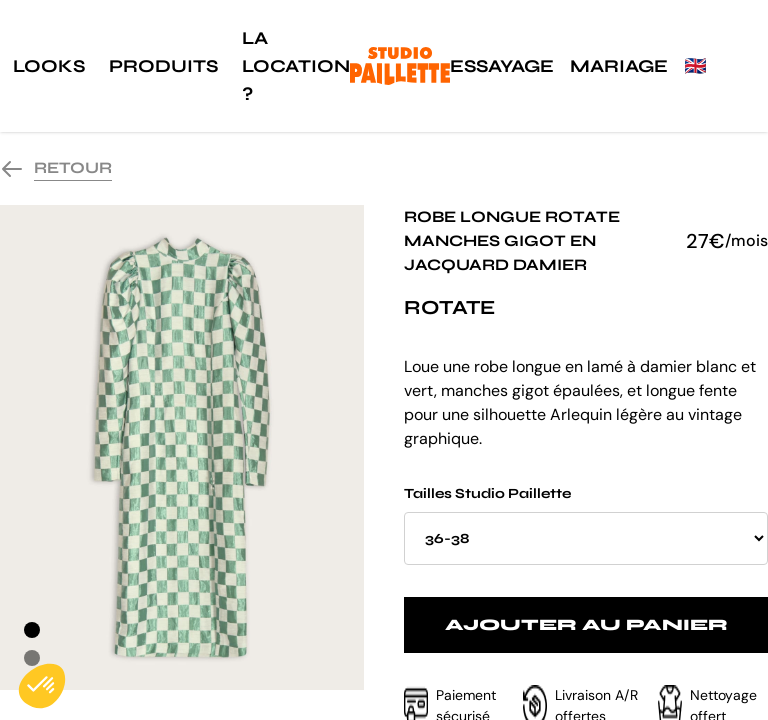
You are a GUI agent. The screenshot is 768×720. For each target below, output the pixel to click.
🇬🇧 (695, 66)
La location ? (296, 66)
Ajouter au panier (586, 624)
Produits (163, 66)
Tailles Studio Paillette (586, 525)
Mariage (619, 66)
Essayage (502, 66)
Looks (49, 66)
